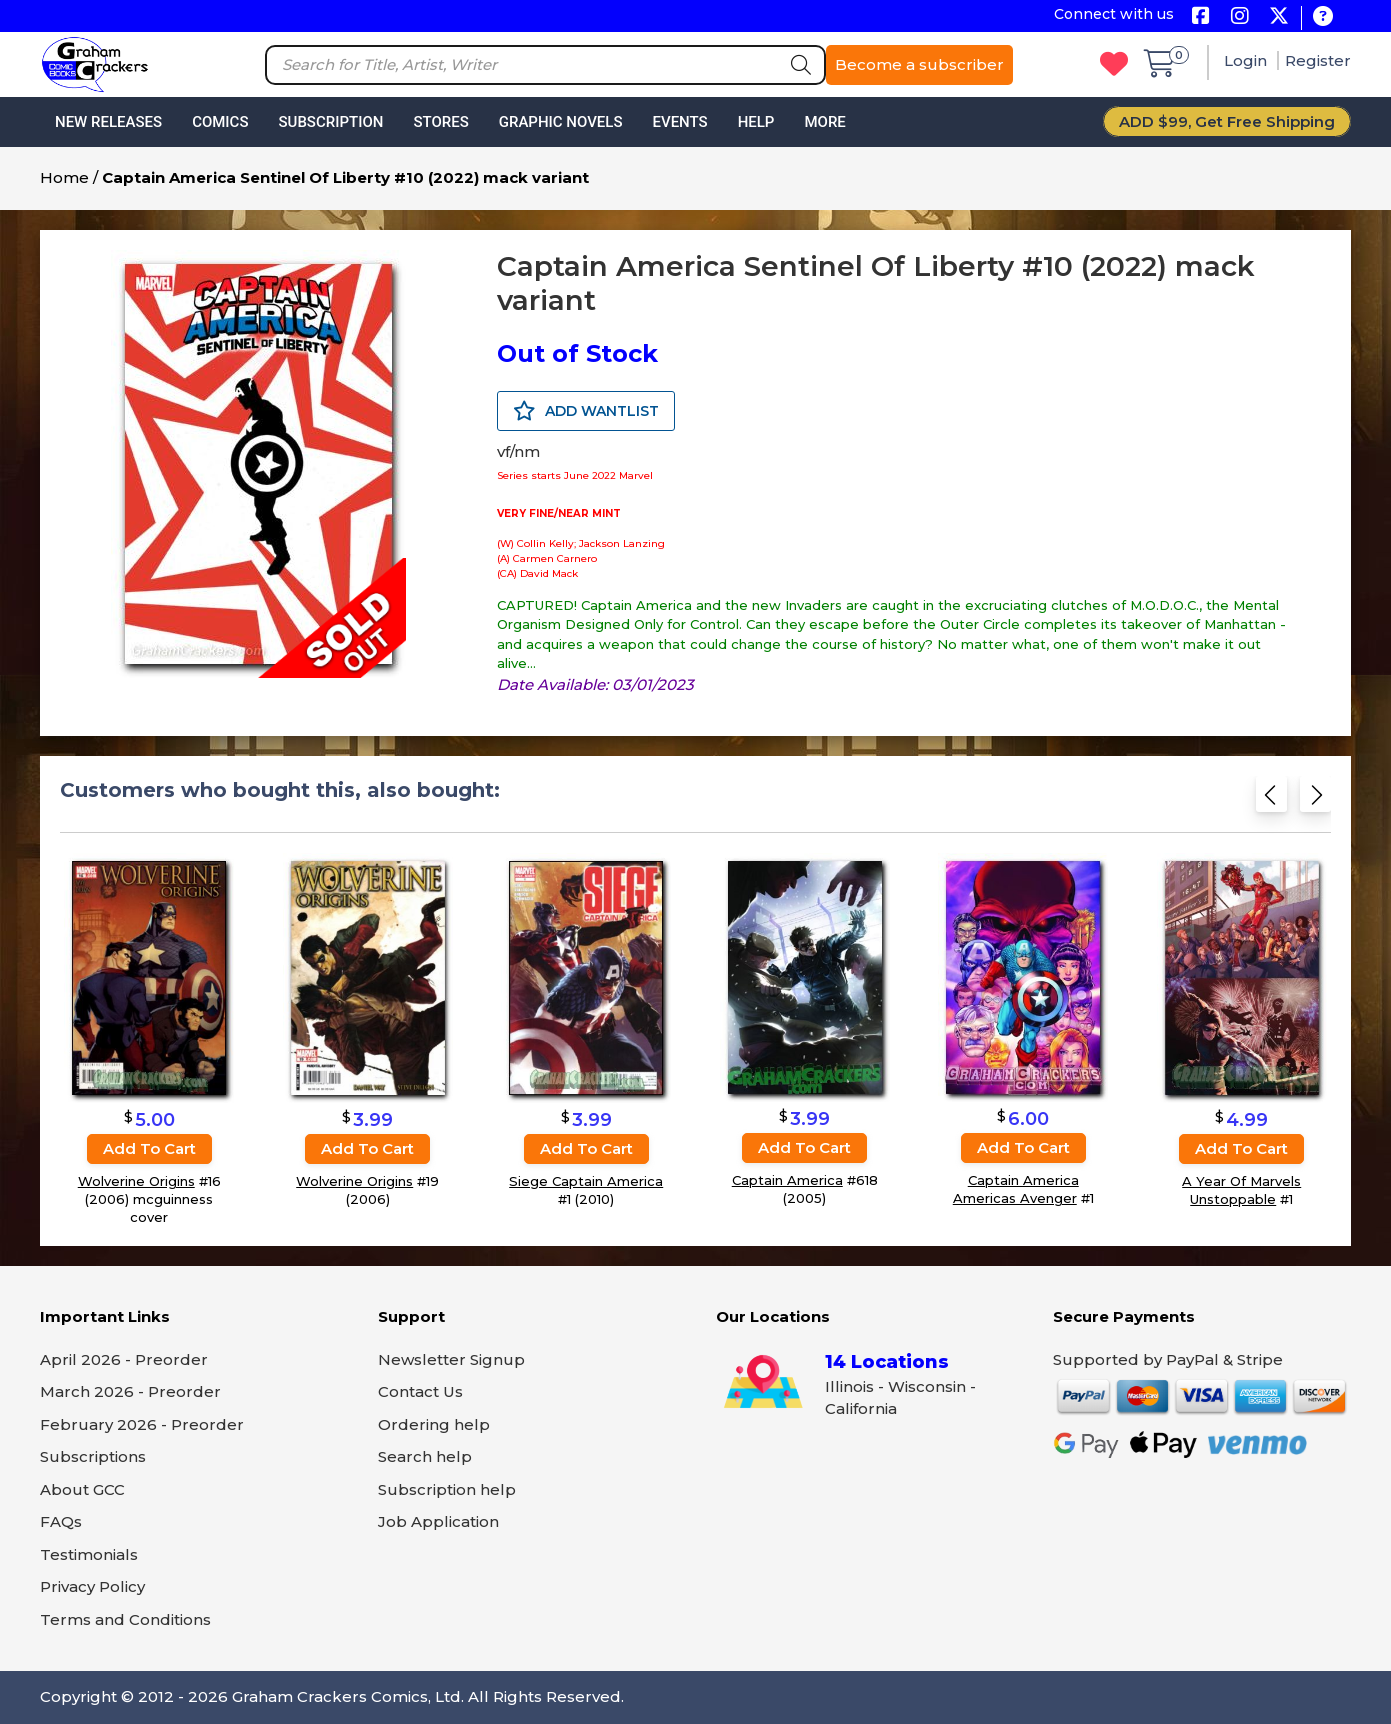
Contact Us (420, 1391)
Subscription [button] (331, 122)
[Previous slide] (1271, 800)
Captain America (787, 1181)
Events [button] (679, 122)
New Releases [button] (108, 122)
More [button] (824, 122)
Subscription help (447, 1489)
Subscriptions (93, 1456)
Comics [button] (220, 122)
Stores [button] (440, 122)
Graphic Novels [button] (561, 122)
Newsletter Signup (451, 1359)
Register (1318, 60)
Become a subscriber (919, 64)
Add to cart (149, 1148)
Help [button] (756, 122)
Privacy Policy (92, 1586)
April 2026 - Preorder (124, 1359)
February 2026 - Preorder (142, 1424)
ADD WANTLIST (586, 411)
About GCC (82, 1489)
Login (1247, 60)
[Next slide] (1315, 800)
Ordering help (434, 1424)
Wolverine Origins (136, 1181)
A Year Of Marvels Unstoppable (1241, 1190)
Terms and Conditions (125, 1619)
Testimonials (89, 1554)
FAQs (61, 1521)
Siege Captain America (586, 1181)
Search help (425, 1456)
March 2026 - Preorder (130, 1391)
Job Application (438, 1521)
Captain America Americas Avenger (1016, 1190)
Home (64, 177)
